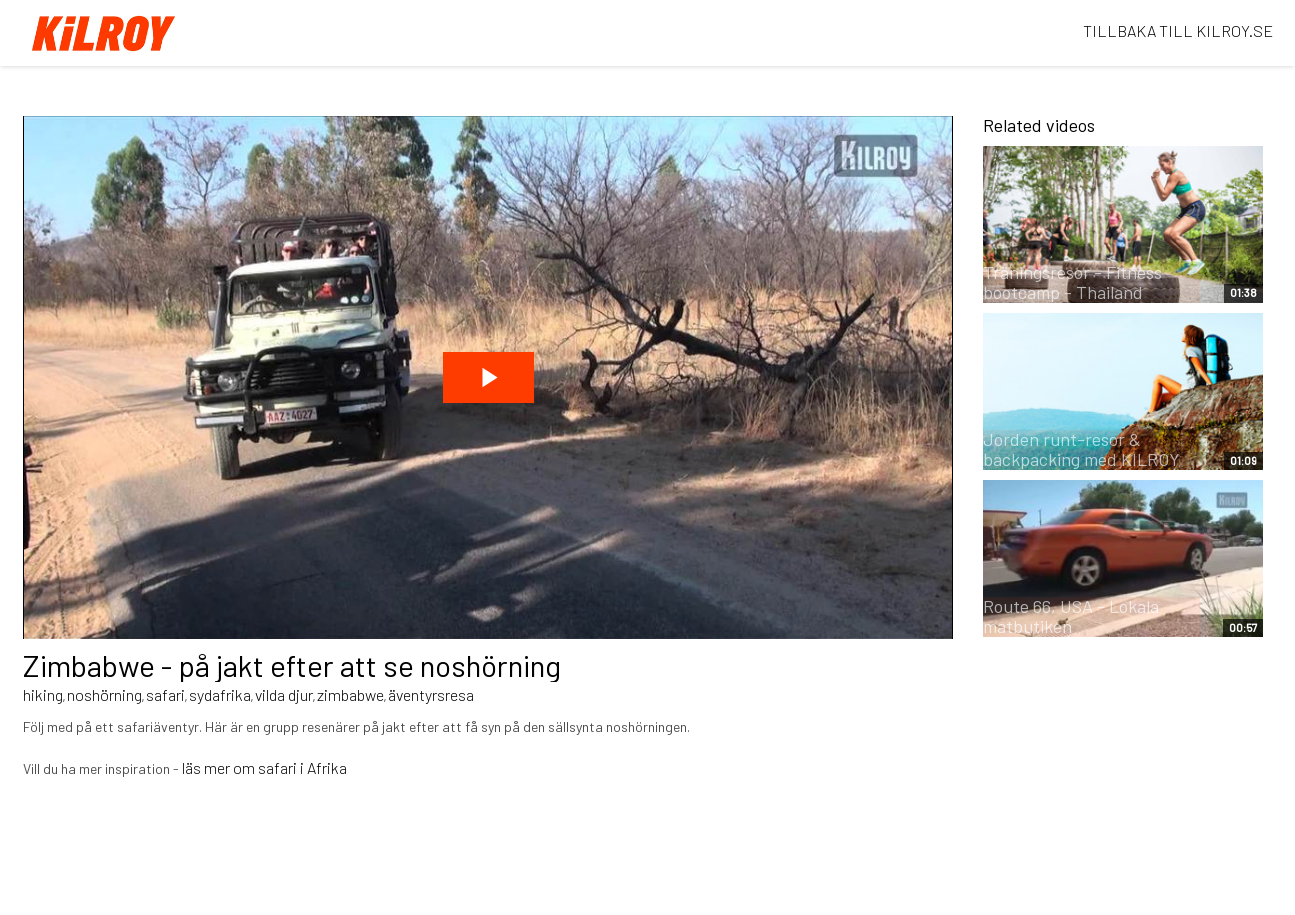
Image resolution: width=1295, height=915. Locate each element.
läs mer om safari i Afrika (264, 767)
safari (165, 694)
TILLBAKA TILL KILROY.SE (1178, 30)
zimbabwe (350, 694)
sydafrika (220, 694)
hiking (43, 694)
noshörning (104, 694)
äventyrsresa (431, 694)
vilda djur (284, 694)
